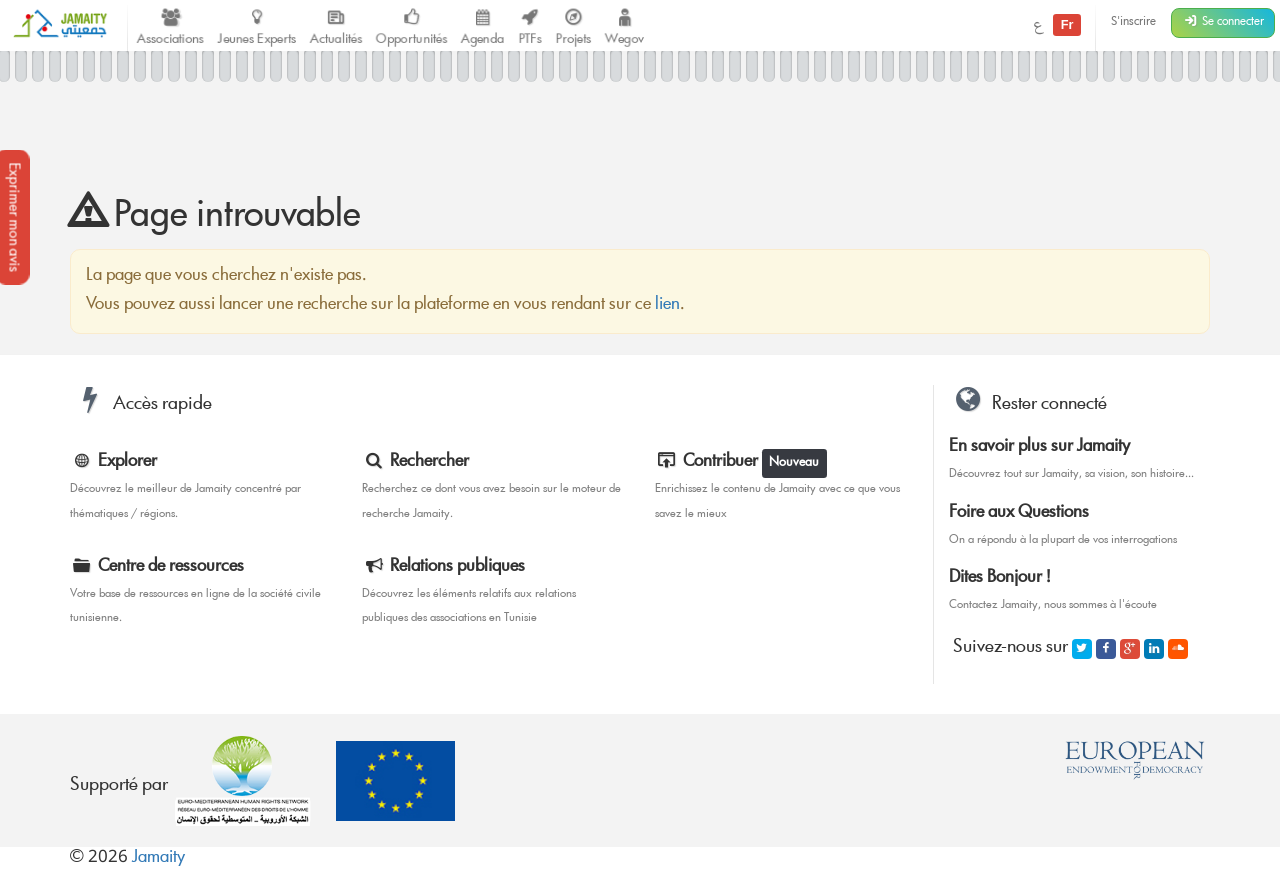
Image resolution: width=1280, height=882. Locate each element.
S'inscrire (1133, 22)
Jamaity (158, 858)
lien (667, 305)
